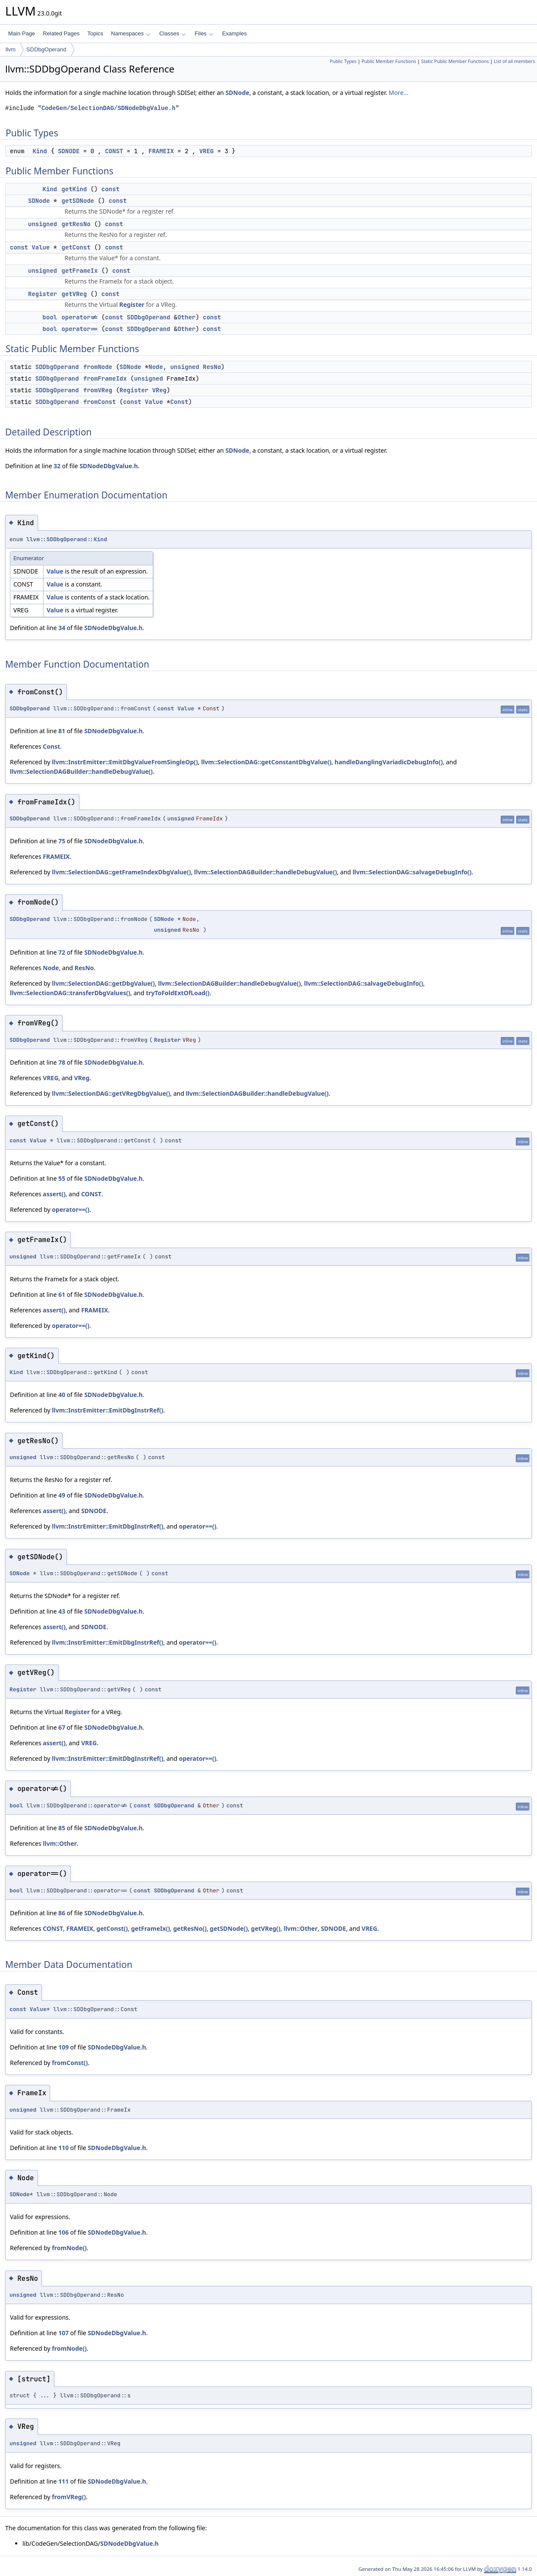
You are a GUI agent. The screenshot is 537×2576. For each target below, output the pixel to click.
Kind (39, 151)
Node (155, 367)
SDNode (237, 92)
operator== (80, 329)
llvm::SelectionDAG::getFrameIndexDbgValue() (121, 872)
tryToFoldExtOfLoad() (177, 993)
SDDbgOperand (46, 49)
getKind (74, 189)
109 (63, 2047)
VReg (159, 390)
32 (56, 466)
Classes (172, 33)
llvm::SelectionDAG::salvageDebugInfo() (411, 872)
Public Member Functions (388, 61)
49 (61, 1495)
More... (398, 92)
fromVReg (97, 390)
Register (42, 294)
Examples (234, 33)
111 (63, 2481)
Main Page (21, 33)
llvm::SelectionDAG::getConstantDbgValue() (266, 762)
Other (186, 317)
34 (61, 628)
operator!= (80, 317)
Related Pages (61, 33)
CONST (114, 151)
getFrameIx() (150, 1928)
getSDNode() (229, 1928)
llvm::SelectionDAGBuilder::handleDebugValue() (81, 771)
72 (61, 952)
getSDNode (78, 201)
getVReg (74, 294)
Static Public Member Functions (455, 61)
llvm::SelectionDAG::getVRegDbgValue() (111, 1093)
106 (63, 2232)
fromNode (97, 367)
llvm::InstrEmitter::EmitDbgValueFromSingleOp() (125, 762)
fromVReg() (69, 2497)
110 (63, 2148)
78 (61, 1062)
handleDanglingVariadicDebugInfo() (389, 762)
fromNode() (69, 2248)
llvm (11, 49)
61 (61, 1294)
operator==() (70, 1209)
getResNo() (189, 1928)
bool (50, 317)
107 (63, 2333)
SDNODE (68, 151)
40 (61, 1394)
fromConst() (70, 2063)
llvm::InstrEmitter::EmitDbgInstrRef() (107, 1410)
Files (204, 33)
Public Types (343, 61)
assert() (54, 1194)
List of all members (514, 61)
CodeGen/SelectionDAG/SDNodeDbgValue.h (108, 108)
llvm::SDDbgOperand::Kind (66, 539)
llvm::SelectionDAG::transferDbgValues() (70, 993)
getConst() (112, 1928)
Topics (95, 33)
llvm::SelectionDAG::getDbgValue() (103, 983)
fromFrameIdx (105, 378)
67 (61, 1727)
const (110, 189)
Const (179, 402)
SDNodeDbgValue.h (108, 466)
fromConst (99, 402)
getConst (76, 247)
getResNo (76, 224)
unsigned (42, 224)
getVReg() (265, 1928)
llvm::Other (60, 1843)
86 (61, 1913)
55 (61, 1178)
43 (61, 1611)
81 (61, 731)
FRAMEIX (161, 151)
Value (40, 247)
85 (61, 1828)
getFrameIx (80, 270)
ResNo (212, 367)
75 (61, 841)
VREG (206, 151)
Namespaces (130, 33)
